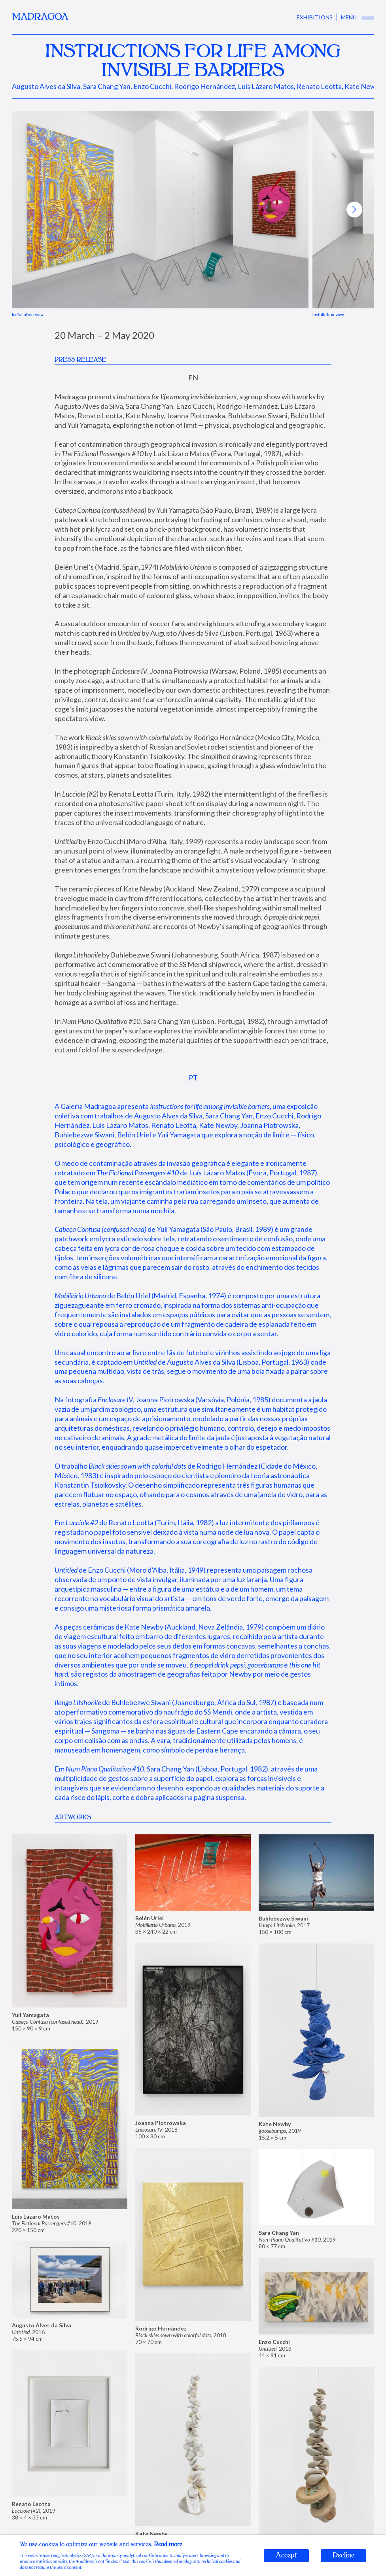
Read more (168, 2544)
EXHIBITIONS (315, 17)
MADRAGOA (40, 17)
